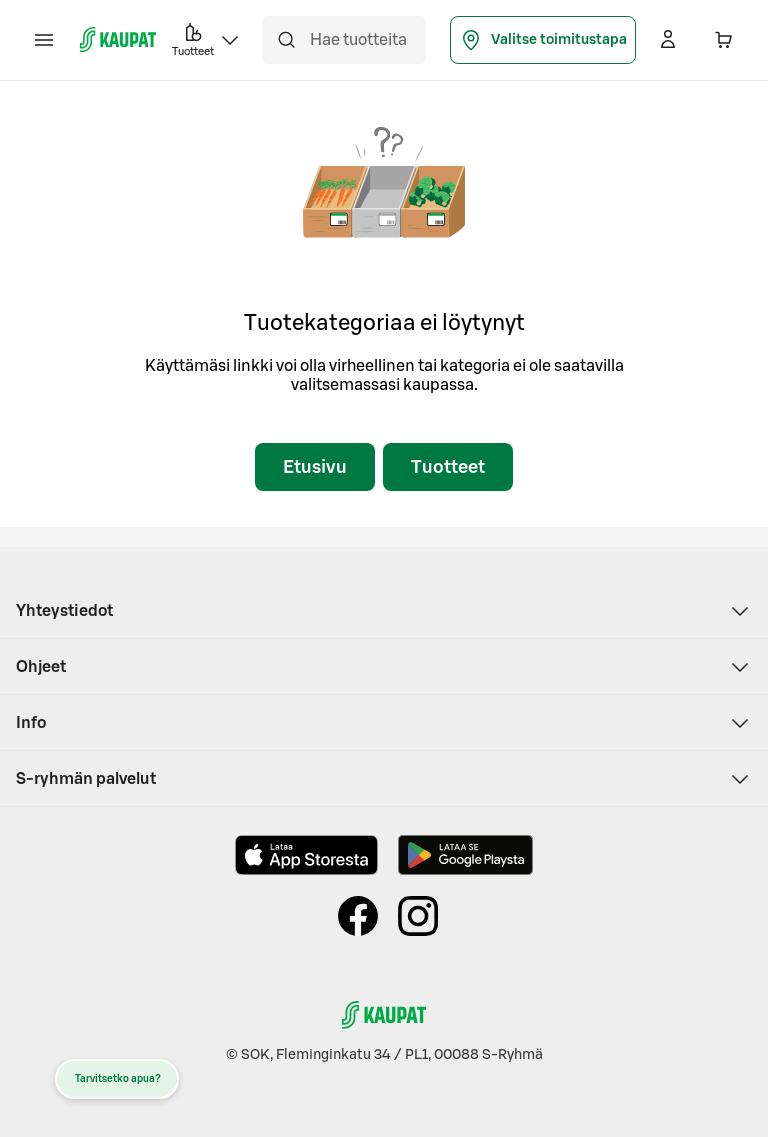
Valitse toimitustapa (543, 40)
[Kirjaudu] (668, 40)
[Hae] (286, 40)
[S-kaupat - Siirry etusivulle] (118, 40)
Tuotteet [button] (207, 38)
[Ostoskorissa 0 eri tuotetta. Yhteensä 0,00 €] (724, 40)
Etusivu (315, 467)
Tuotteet (448, 467)
